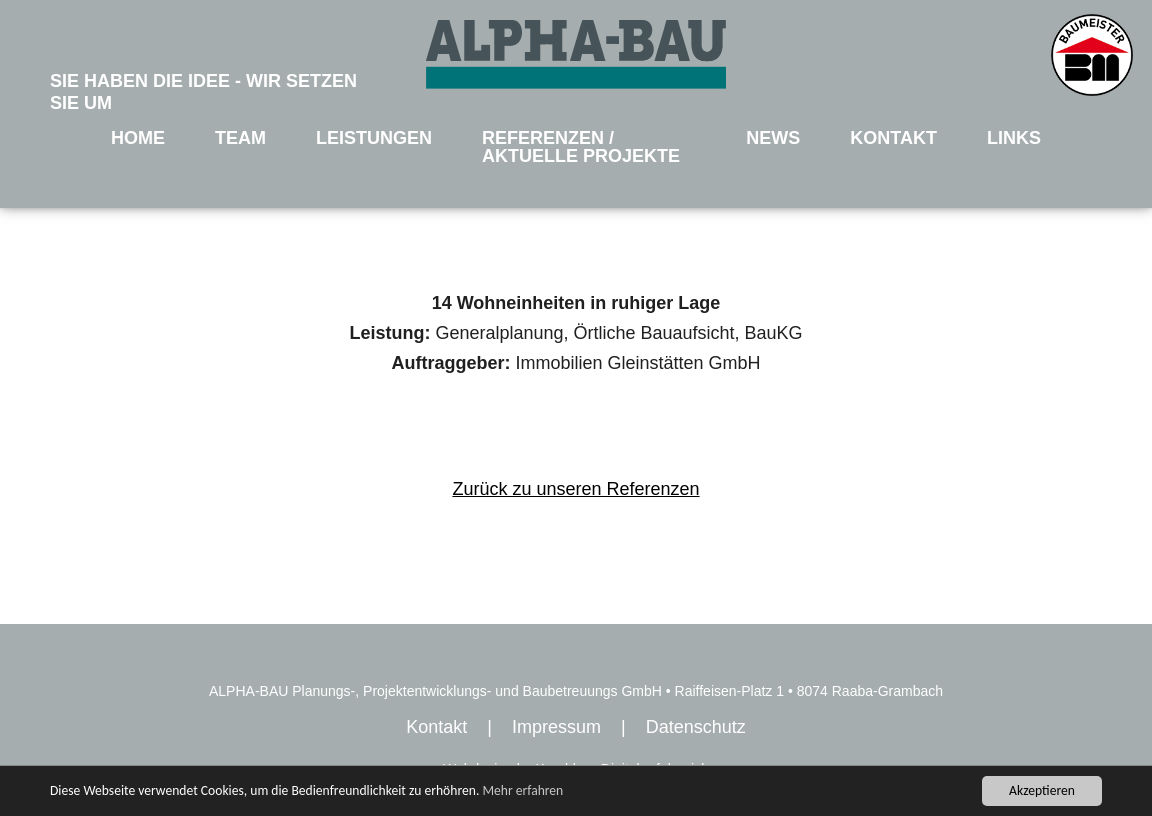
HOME (138, 138)
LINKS (1014, 138)
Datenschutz (696, 727)
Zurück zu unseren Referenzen (575, 489)
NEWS (773, 138)
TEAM (240, 138)
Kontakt (436, 727)
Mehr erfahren (522, 790)
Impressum (556, 727)
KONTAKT (893, 138)
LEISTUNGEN (374, 138)
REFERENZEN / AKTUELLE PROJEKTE (581, 147)
